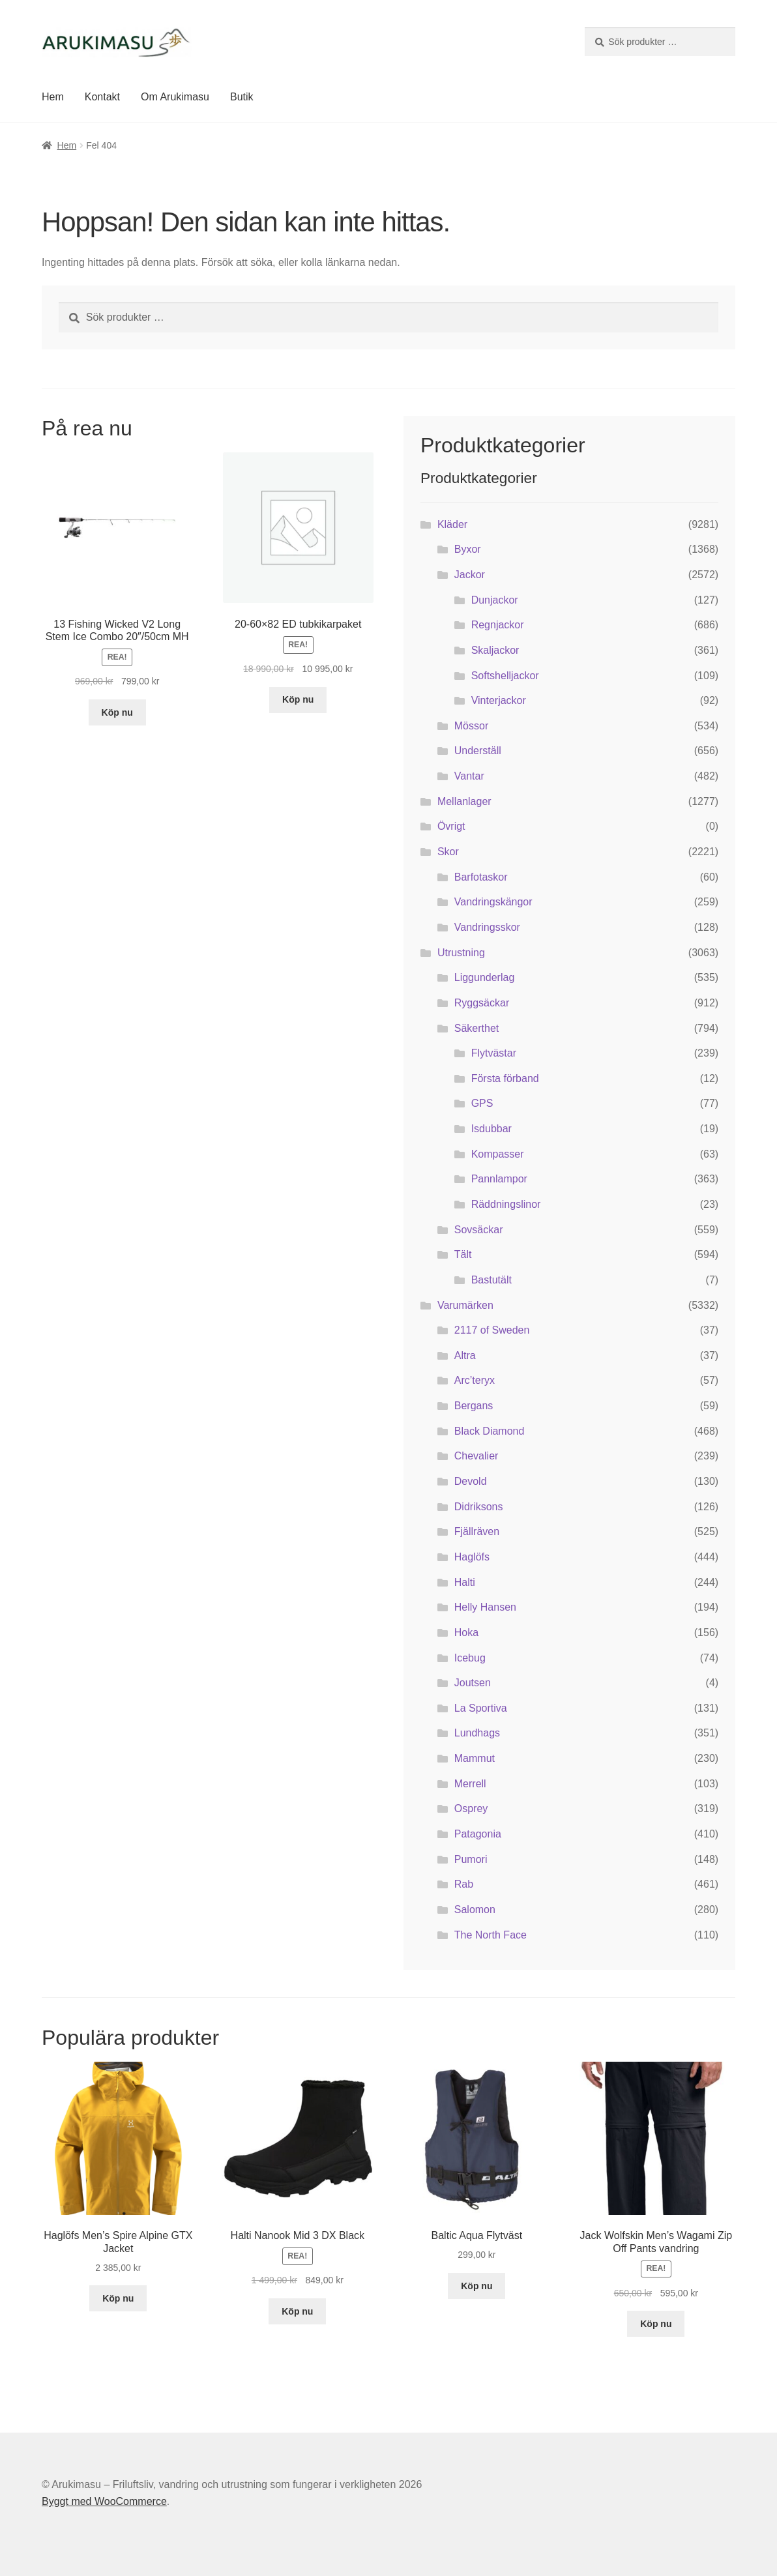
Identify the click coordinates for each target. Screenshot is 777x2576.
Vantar (469, 776)
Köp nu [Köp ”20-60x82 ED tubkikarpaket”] (298, 699)
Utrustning (461, 952)
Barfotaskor (481, 877)
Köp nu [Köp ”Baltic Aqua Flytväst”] (476, 2286)
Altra (465, 1355)
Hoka (466, 1632)
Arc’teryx (474, 1380)
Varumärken (465, 1305)
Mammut (474, 1758)
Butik (242, 96)
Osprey (471, 1808)
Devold (470, 1481)
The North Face (490, 1934)
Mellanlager (464, 801)
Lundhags (477, 1732)
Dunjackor (494, 600)
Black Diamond (489, 1431)
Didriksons (478, 1506)
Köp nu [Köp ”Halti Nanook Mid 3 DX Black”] (297, 2311)
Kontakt (102, 96)
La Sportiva (480, 1708)
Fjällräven (476, 1531)
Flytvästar (493, 1053)
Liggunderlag (484, 977)
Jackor (469, 574)
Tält (463, 1254)
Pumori (471, 1859)
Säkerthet (476, 1028)
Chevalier (476, 1455)
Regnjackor (497, 624)
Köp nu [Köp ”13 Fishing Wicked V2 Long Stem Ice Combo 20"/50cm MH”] (117, 712)
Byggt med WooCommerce (104, 2501)
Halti (464, 1582)
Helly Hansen (485, 1607)
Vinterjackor (498, 700)
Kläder (452, 524)
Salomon (474, 1909)
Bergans (473, 1405)
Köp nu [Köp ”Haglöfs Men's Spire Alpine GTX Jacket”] (118, 2298)
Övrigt (451, 826)
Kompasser (497, 1154)
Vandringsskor (487, 927)
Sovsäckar (478, 1229)
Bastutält (491, 1279)
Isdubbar (491, 1128)
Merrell (470, 1783)
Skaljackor (495, 650)
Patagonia (477, 1833)
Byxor (467, 549)
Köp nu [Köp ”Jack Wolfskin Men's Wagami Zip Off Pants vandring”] (655, 2324)
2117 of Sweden (492, 1330)
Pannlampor (499, 1178)
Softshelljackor (505, 675)
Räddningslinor (506, 1204)
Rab (463, 1884)
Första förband (505, 1078)
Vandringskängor (493, 901)
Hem (53, 96)
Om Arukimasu (175, 96)
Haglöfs (472, 1556)
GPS (482, 1103)
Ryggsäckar (481, 1002)
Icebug (470, 1657)
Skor (448, 851)
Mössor (471, 725)
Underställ (477, 750)
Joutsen (472, 1682)
